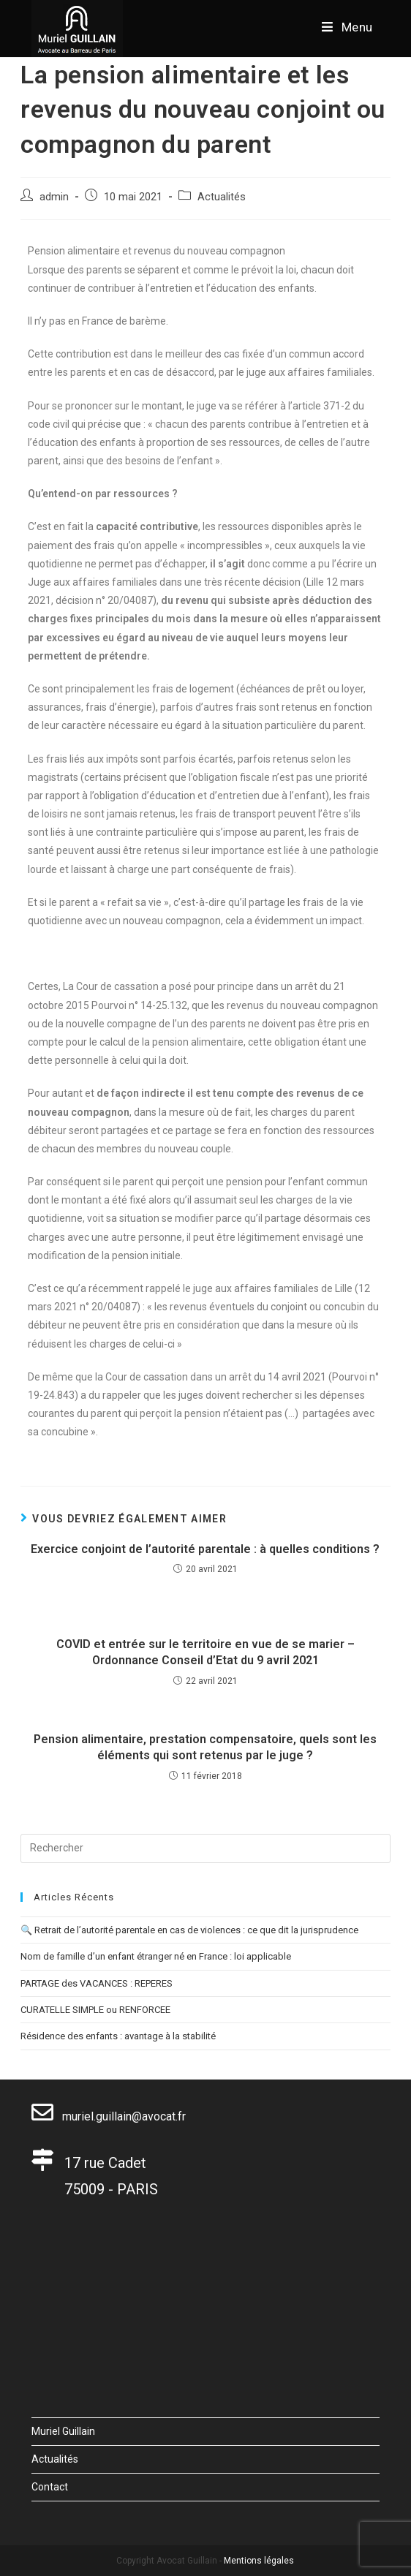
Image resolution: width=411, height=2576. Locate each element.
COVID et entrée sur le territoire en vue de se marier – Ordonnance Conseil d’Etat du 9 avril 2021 (205, 1652)
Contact (49, 2487)
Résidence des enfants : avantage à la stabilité (118, 2036)
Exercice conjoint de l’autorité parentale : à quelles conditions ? (205, 1549)
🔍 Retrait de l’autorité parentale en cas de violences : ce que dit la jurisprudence (189, 1930)
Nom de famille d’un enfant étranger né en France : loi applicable (155, 1956)
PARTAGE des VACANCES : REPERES (96, 1983)
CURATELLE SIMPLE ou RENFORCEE (95, 2009)
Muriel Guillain (63, 2431)
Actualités (221, 197)
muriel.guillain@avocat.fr (108, 2116)
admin (54, 197)
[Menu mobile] (347, 27)
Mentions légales (259, 2561)
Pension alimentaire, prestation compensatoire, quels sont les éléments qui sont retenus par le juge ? (205, 1747)
